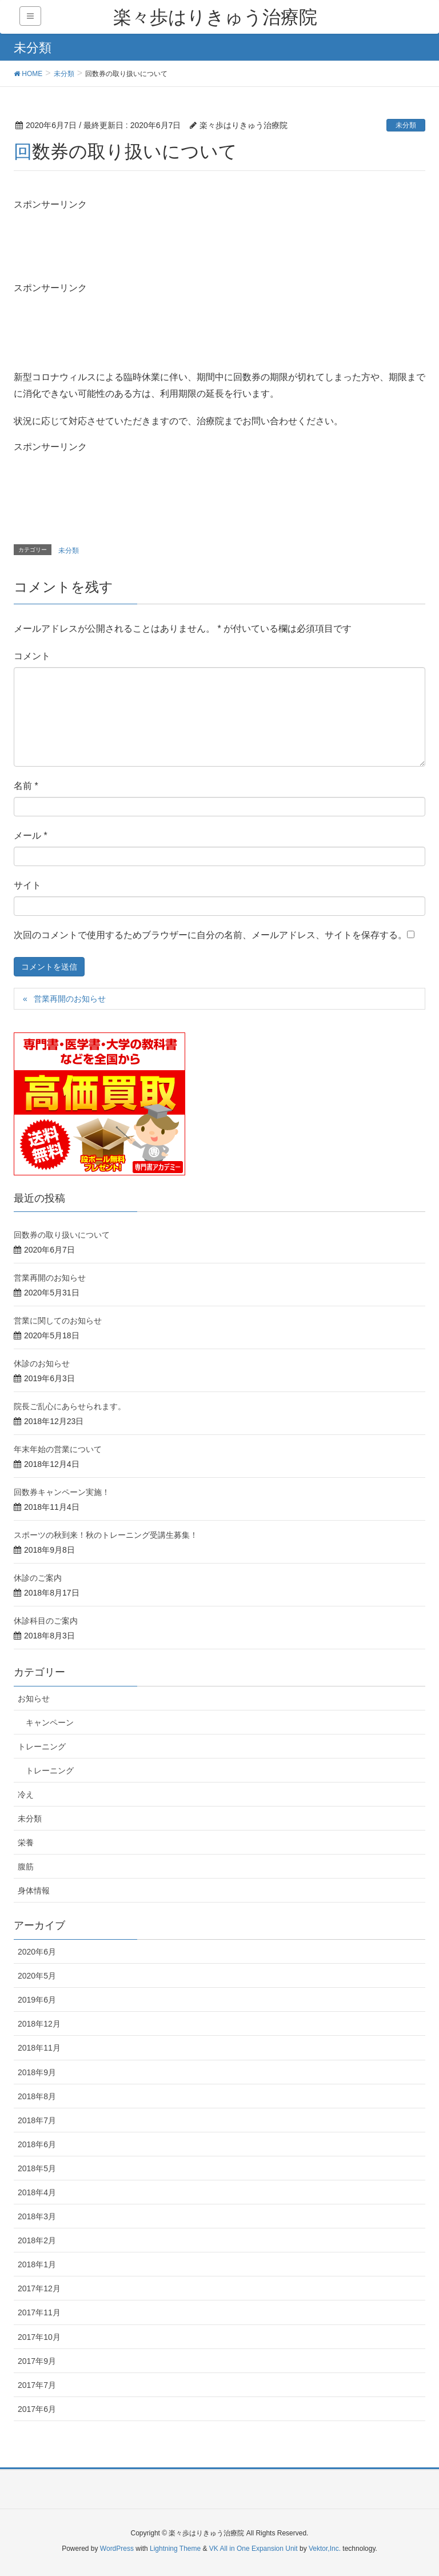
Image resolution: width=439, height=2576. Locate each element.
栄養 (26, 1842)
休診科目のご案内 (46, 1620)
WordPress (117, 2549)
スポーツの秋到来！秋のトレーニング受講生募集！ (106, 1535)
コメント (32, 656)
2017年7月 (37, 2385)
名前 (26, 786)
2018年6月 (37, 2144)
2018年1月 (37, 2264)
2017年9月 (37, 2361)
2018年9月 (37, 2072)
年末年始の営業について (58, 1449)
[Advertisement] (105, 240)
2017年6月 (37, 2409)
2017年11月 (39, 2312)
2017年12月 (39, 2288)
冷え (26, 1794)
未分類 (406, 125)
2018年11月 (39, 2047)
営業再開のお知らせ (70, 998)
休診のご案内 (38, 1577)
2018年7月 (37, 2120)
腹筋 (26, 1866)
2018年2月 (37, 2240)
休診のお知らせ (42, 1363)
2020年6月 (37, 1951)
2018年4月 (37, 2192)
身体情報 (34, 1890)
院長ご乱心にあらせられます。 (70, 1406)
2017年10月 (39, 2337)
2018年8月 (37, 2096)
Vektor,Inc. (325, 2549)
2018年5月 (37, 2168)
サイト (27, 885)
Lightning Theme (175, 2549)
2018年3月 (37, 2216)
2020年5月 (37, 1975)
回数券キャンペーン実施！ (62, 1492)
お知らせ (34, 1698)
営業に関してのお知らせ (58, 1320)
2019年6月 (37, 1999)
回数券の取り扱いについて (62, 1234)
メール (30, 835)
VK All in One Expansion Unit (253, 2549)
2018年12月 (39, 2023)
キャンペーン (50, 1722)
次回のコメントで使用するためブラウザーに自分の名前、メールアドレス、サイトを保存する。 (210, 935)
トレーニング (42, 1746)
